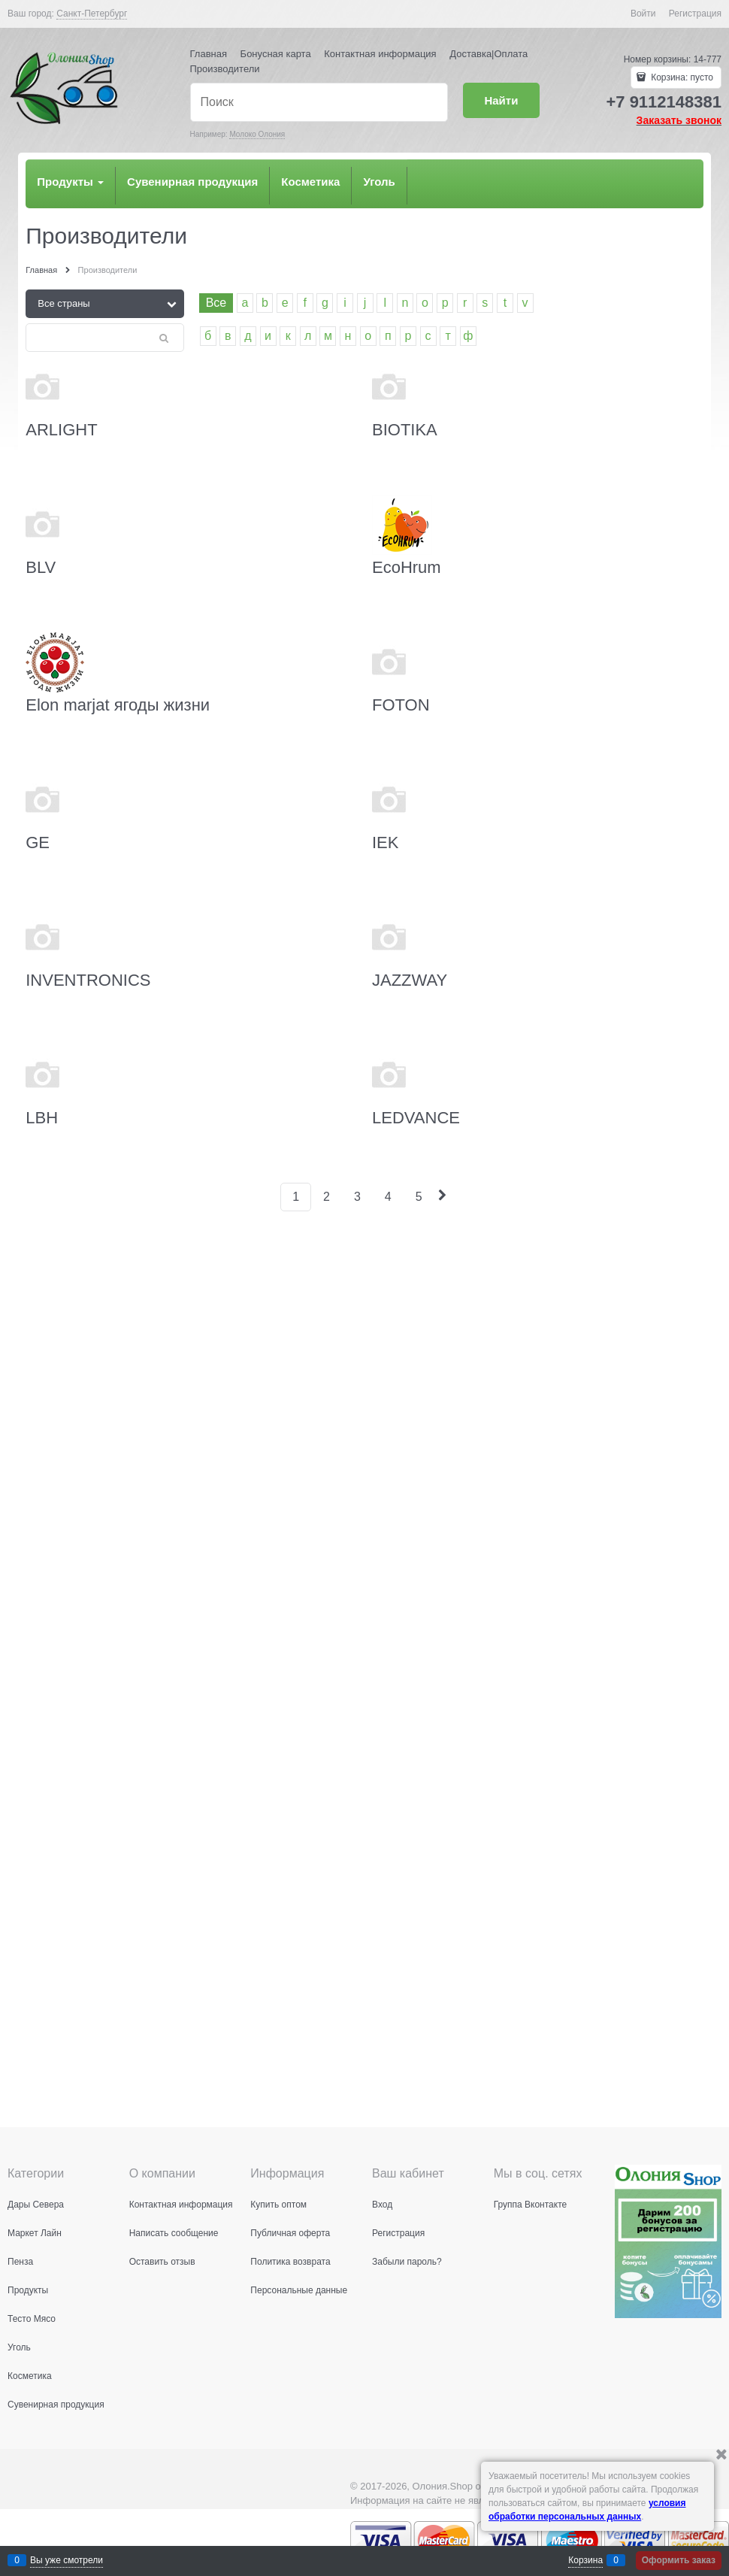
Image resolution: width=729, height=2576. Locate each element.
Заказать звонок (679, 120)
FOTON (401, 705)
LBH (42, 1117)
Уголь (379, 181)
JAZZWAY (409, 980)
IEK (385, 842)
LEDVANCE (416, 1117)
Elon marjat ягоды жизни (118, 705)
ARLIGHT (61, 429)
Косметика (310, 181)
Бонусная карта (275, 53)
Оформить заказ (678, 2560)
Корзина (585, 2560)
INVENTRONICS (88, 980)
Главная (208, 53)
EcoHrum (406, 567)
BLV (41, 567)
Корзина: (681, 77)
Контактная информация (380, 53)
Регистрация (695, 13)
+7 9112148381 (663, 101)
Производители (225, 68)
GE (38, 842)
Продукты (70, 181)
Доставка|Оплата (488, 53)
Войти (643, 13)
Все (216, 302)
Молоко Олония (257, 134)
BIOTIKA (404, 429)
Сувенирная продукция (192, 181)
